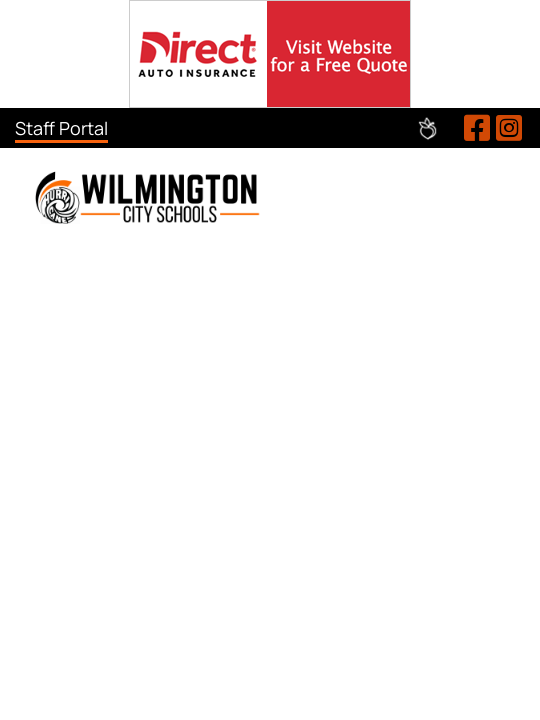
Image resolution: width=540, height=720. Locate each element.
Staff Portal (61, 128)
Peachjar (427, 128)
